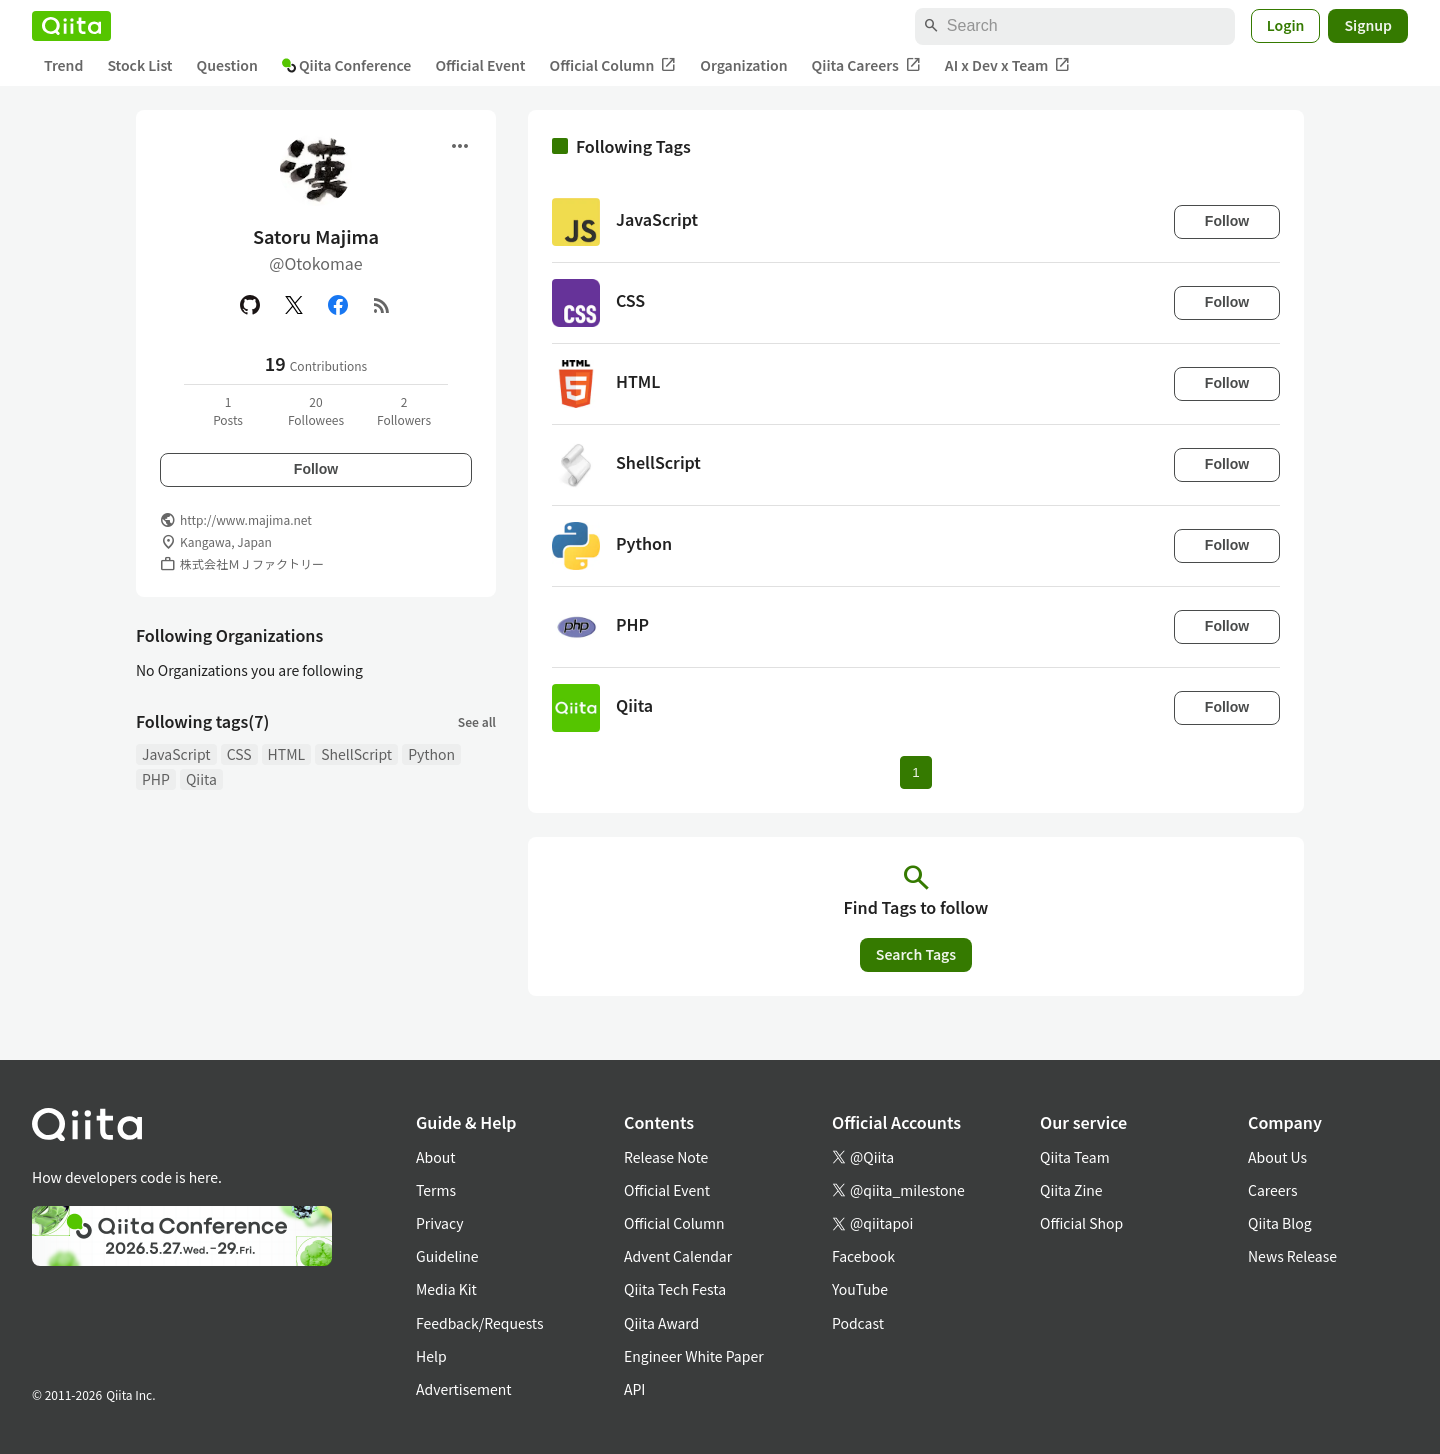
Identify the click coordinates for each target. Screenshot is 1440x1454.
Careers (1272, 1190)
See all (477, 721)
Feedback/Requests (480, 1323)
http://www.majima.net (246, 519)
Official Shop (1081, 1223)
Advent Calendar (678, 1256)
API (634, 1389)
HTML (287, 754)
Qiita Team (1075, 1157)
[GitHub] (250, 305)
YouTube (860, 1289)
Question (227, 65)
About (435, 1157)
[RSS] (382, 305)
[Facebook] (338, 305)
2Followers (404, 410)
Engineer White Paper (694, 1356)
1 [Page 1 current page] (915, 772)
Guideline (447, 1256)
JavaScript (176, 754)
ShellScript (356, 754)
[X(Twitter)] (294, 305)
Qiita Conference (347, 65)
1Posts (228, 410)
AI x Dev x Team (1008, 65)
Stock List (139, 65)
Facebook (863, 1256)
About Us (1277, 1157)
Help (431, 1356)
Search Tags (916, 954)
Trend (63, 65)
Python (431, 754)
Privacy (439, 1223)
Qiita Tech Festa (675, 1289)
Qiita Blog (1280, 1223)
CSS (239, 754)
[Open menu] (460, 146)
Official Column (613, 65)
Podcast (858, 1323)
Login (1286, 25)
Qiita (201, 779)
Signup (1368, 25)
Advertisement (464, 1389)
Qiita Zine (1071, 1190)
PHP (156, 779)
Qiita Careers (866, 65)
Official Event (480, 65)
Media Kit (446, 1289)
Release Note (666, 1157)
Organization (743, 65)
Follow (316, 469)
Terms (436, 1190)
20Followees (316, 410)
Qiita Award (661, 1323)
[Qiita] (71, 26)
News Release (1292, 1256)
